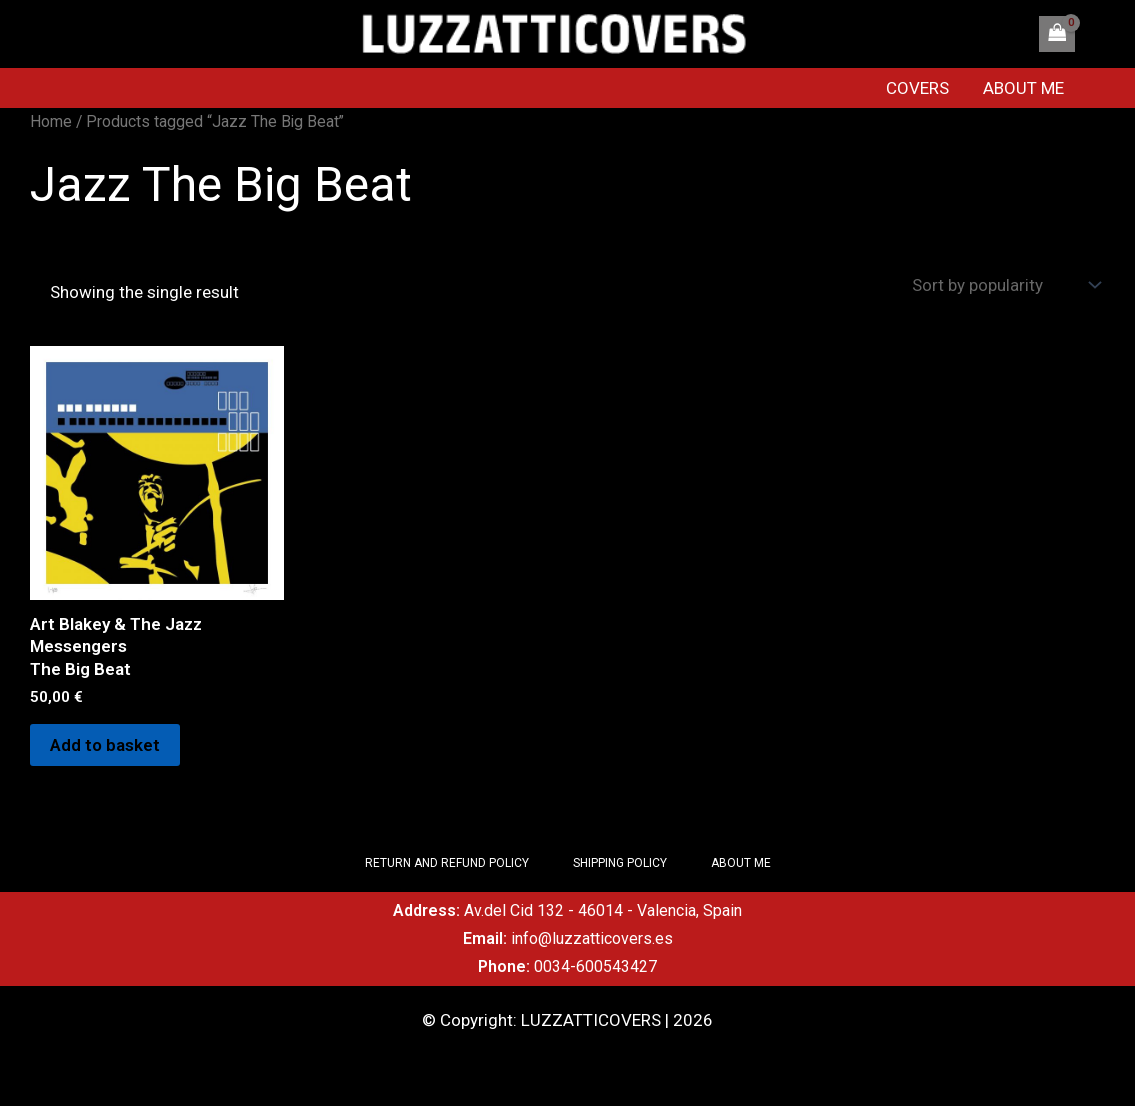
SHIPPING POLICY (620, 863)
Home (51, 121)
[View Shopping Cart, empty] (1057, 34)
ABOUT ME (1023, 88)
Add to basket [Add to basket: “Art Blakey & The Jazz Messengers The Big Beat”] (105, 745)
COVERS (917, 88)
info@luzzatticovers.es (592, 938)
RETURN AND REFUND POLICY (447, 863)
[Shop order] (1004, 285)
